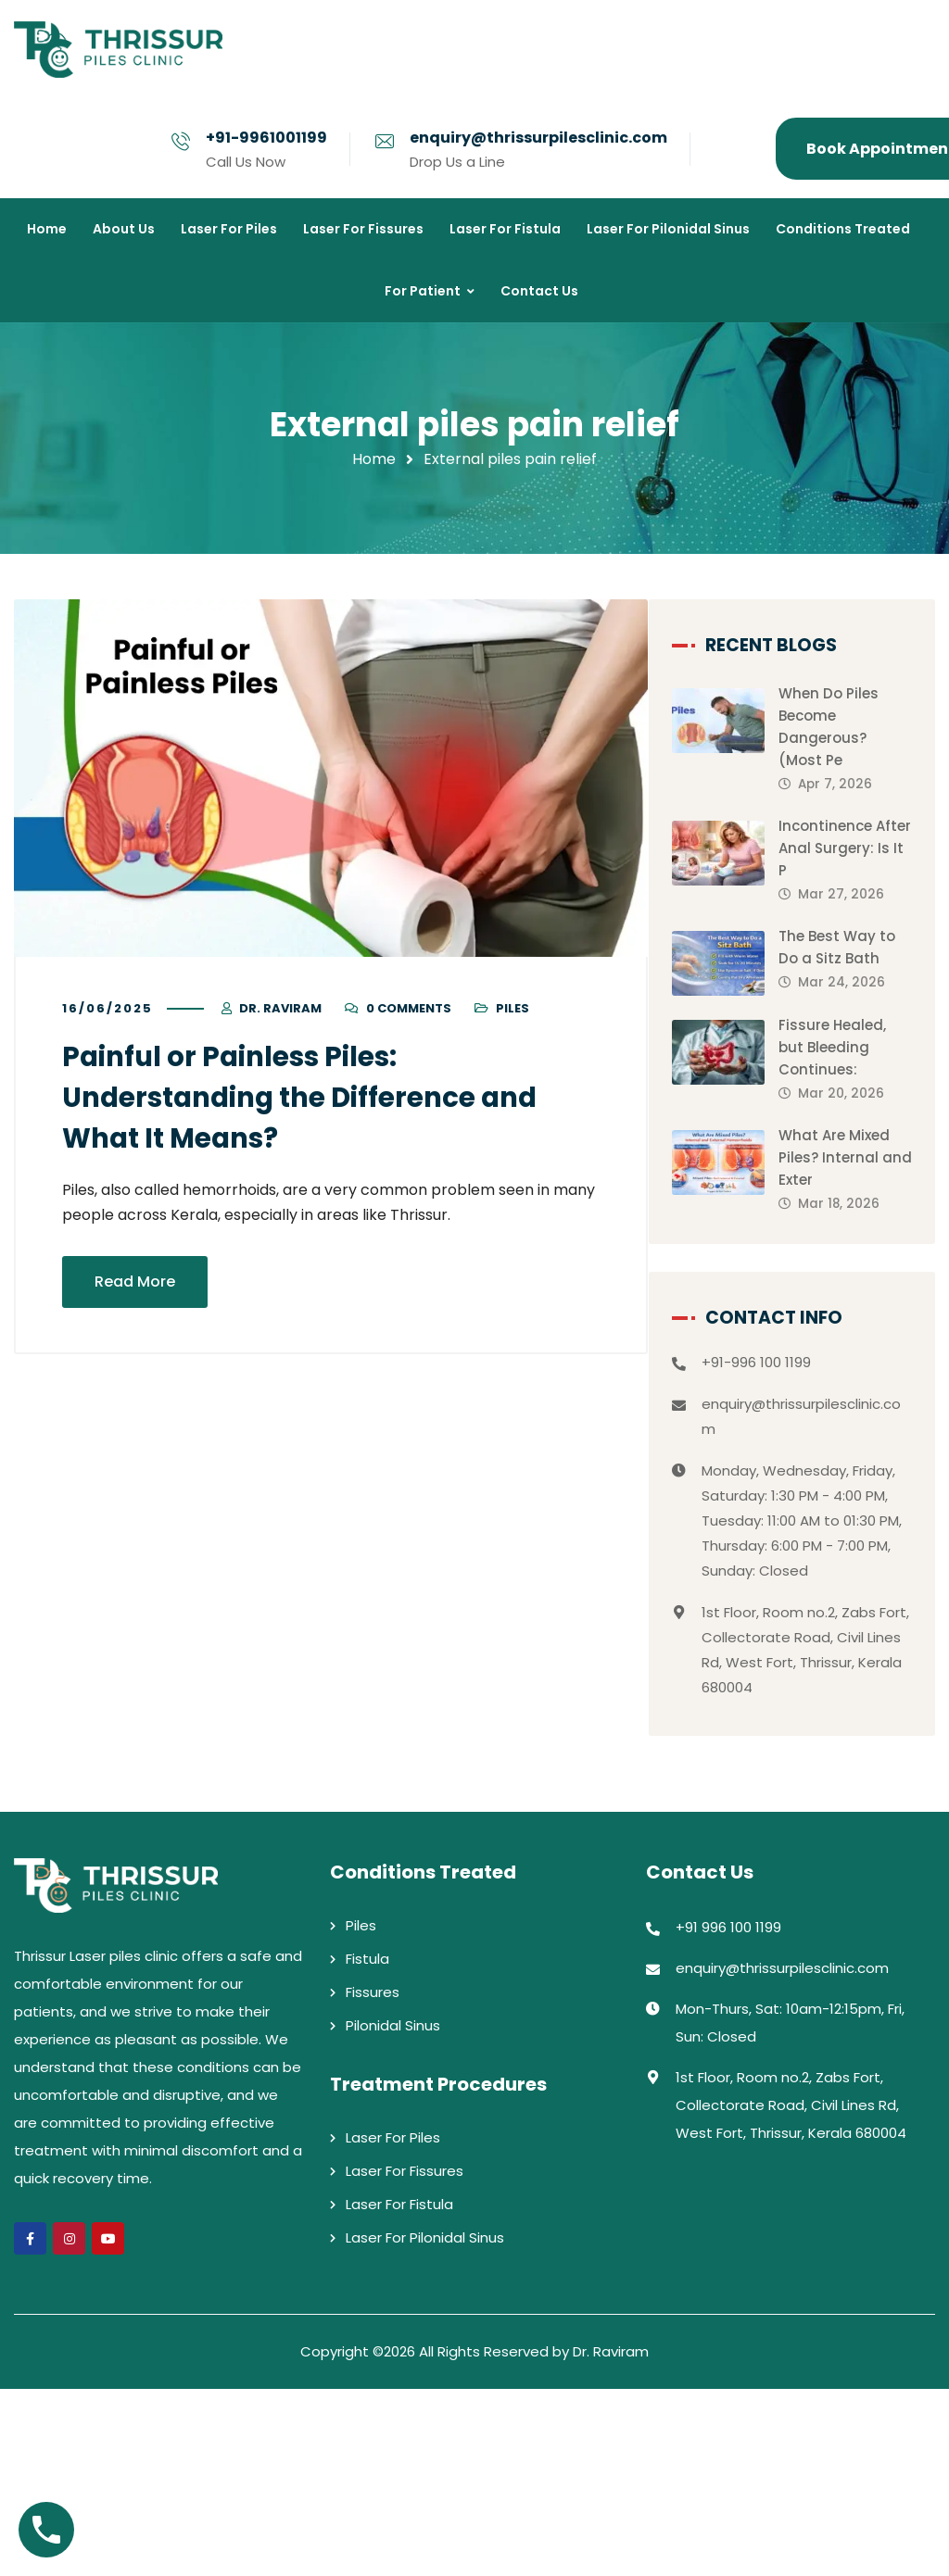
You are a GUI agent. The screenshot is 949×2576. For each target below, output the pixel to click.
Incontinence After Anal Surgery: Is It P (857, 849)
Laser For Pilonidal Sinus (425, 2424)
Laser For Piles (393, 2324)
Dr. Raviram (280, 1009)
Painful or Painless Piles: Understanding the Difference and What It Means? (308, 1098)
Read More (135, 1282)
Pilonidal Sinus (393, 2212)
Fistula (367, 2145)
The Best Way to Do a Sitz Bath (856, 983)
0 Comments (408, 1009)
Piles (512, 1009)
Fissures (372, 2179)
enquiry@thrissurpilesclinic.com (538, 137)
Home (374, 459)
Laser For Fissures (404, 2358)
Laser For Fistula (399, 2391)
